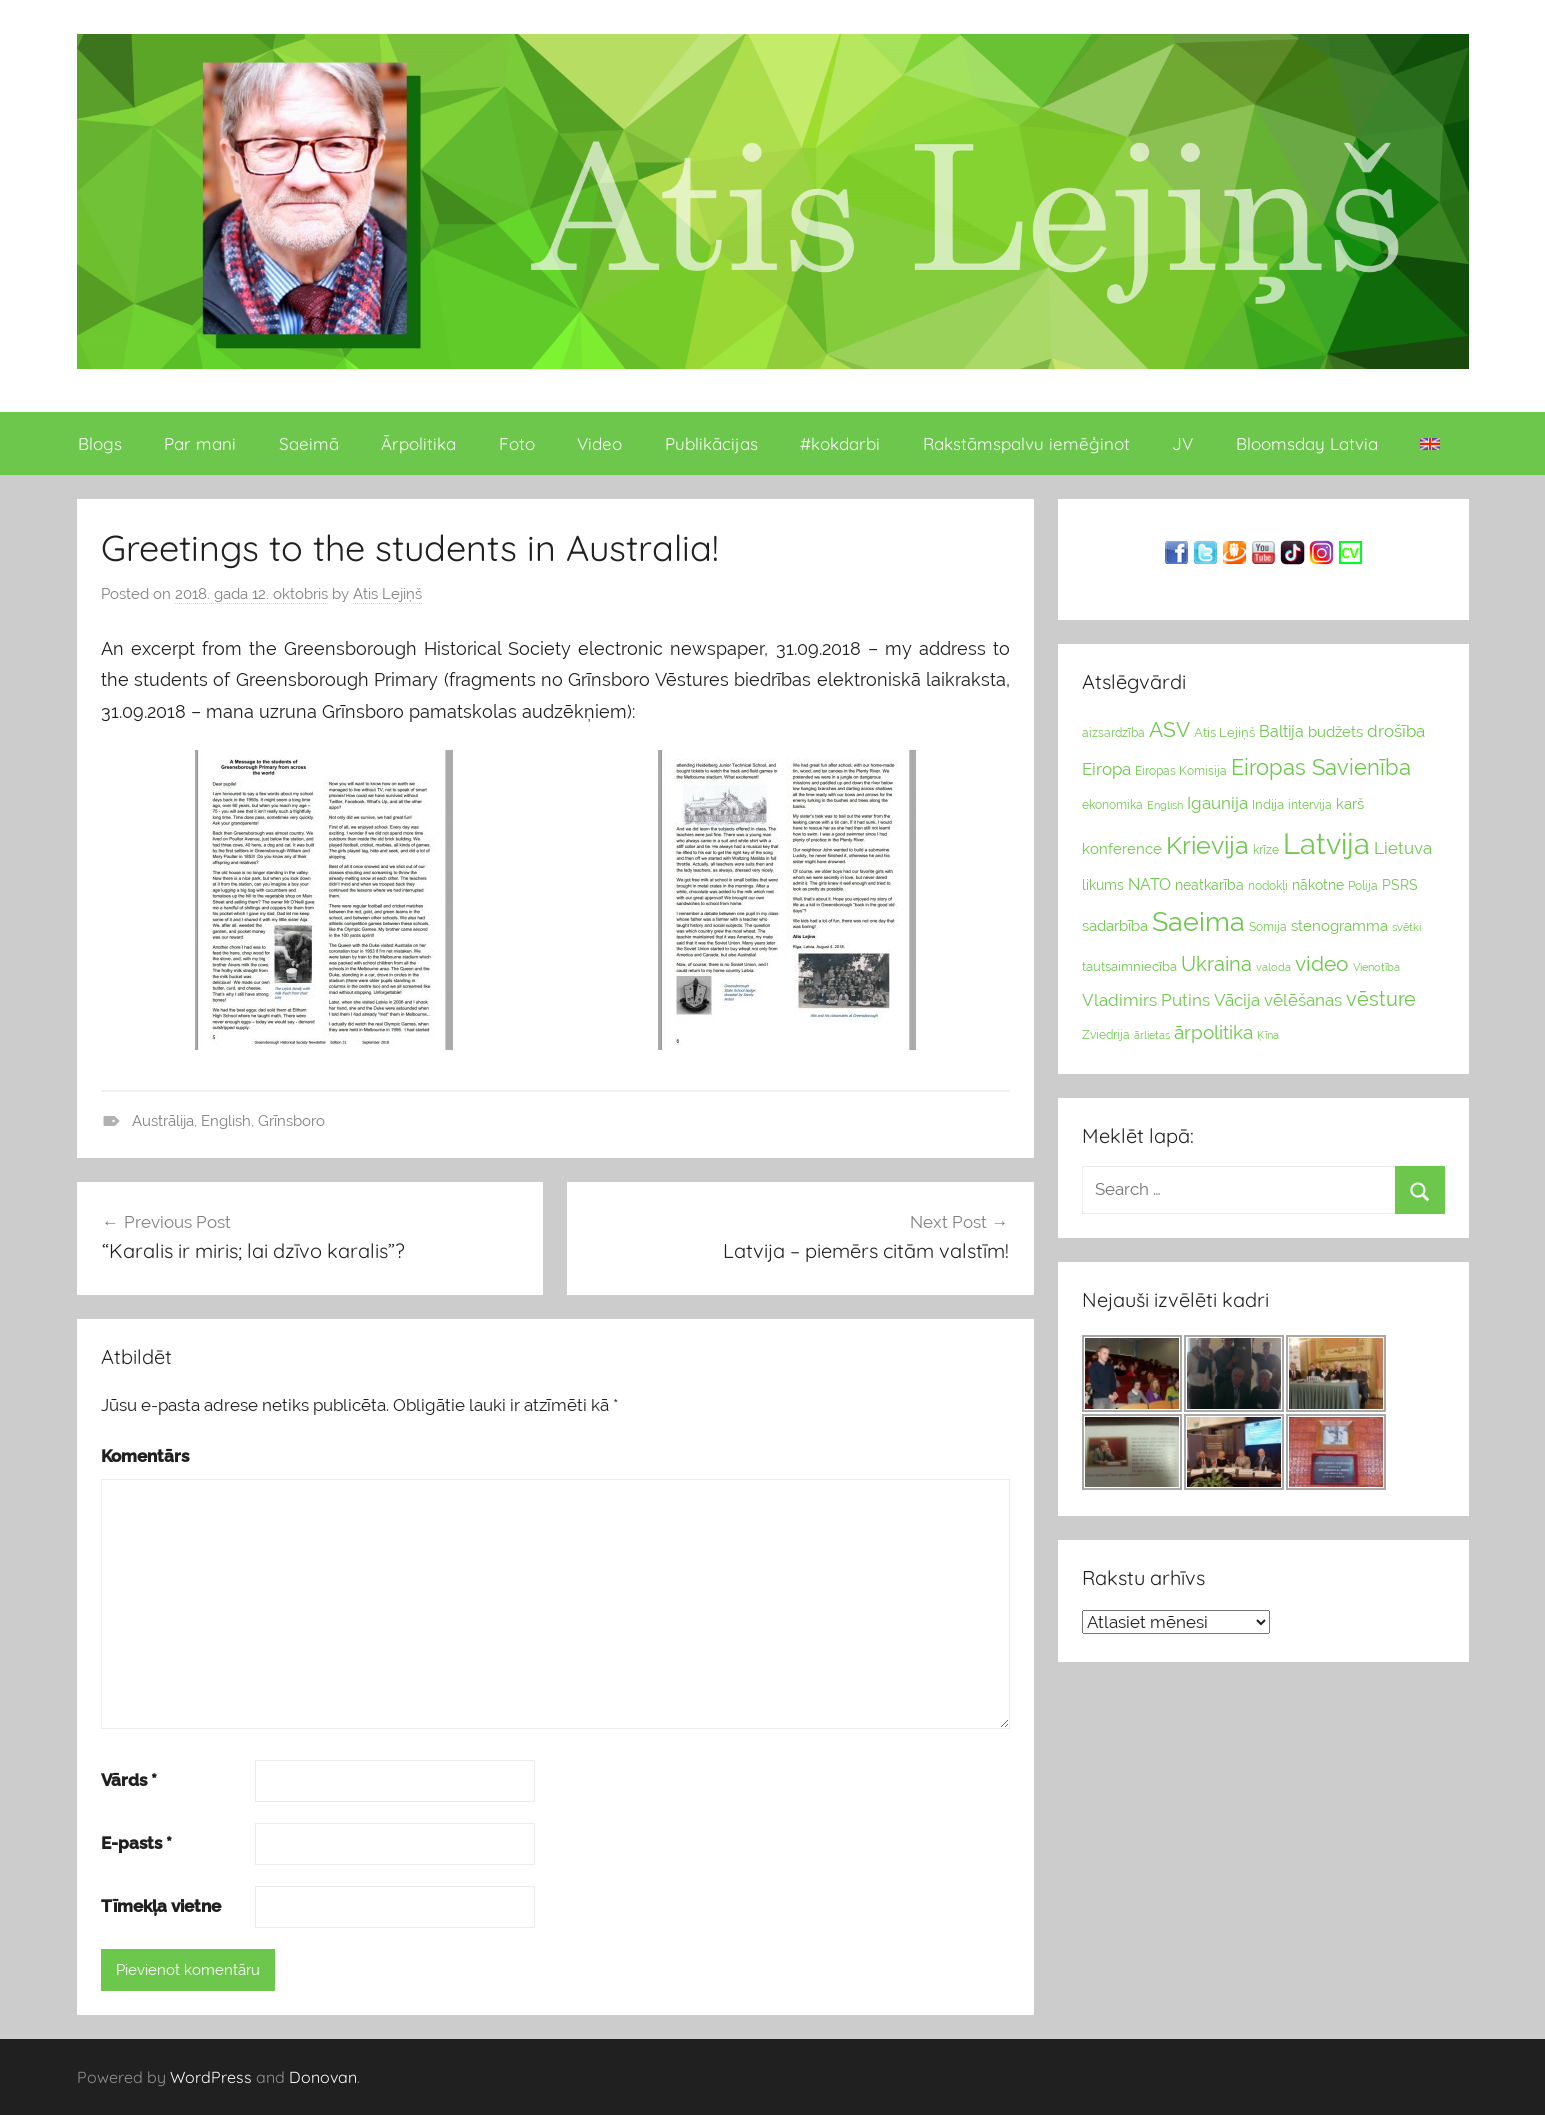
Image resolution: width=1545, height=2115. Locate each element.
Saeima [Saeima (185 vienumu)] (1198, 921)
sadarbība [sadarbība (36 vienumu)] (1115, 925)
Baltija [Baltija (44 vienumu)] (1281, 731)
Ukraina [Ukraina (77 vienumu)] (1216, 964)
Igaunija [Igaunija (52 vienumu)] (1217, 803)
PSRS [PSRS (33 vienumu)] (1400, 885)
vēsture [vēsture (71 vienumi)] (1381, 999)
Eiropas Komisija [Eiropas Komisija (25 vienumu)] (1181, 771)
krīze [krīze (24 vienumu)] (1266, 850)
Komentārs (145, 1456)
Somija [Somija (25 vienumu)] (1268, 927)
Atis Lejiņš (387, 594)
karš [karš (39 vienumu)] (1350, 804)
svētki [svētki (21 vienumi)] (1406, 927)
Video (599, 443)
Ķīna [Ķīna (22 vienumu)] (1268, 1035)
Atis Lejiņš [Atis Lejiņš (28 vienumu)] (1224, 732)
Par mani (200, 443)
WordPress (211, 2077)
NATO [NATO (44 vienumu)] (1149, 884)
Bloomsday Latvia (1307, 443)
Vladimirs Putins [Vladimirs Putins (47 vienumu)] (1146, 1000)
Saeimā (309, 443)
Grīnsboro (291, 1121)
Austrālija (163, 1121)
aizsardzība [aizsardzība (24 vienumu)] (1113, 733)
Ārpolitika (418, 443)
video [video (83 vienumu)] (1322, 963)
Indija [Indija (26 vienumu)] (1268, 804)
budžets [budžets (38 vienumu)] (1335, 732)
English (226, 1121)
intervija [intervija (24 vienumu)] (1310, 805)
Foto (517, 443)
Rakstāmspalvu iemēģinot (1026, 443)
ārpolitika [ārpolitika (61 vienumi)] (1213, 1032)
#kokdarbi (840, 443)
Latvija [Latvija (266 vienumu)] (1326, 843)
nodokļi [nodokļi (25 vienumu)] (1268, 886)
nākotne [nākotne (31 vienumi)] (1318, 885)
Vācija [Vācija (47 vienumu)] (1237, 1000)
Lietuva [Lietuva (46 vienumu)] (1403, 848)
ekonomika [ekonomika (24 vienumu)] (1112, 805)
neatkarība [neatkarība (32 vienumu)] (1209, 885)
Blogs (100, 443)
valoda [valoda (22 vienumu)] (1273, 967)
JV (1182, 443)
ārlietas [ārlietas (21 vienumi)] (1152, 1035)
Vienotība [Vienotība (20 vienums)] (1376, 967)
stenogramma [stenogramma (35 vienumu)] (1339, 925)
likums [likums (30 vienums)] (1103, 885)
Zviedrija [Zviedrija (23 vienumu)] (1106, 1035)
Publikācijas (711, 443)
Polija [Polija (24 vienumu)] (1363, 886)
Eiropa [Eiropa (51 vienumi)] (1106, 769)
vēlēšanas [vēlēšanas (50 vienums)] (1303, 1000)
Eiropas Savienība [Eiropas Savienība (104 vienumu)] (1321, 767)
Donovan (323, 2077)
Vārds (129, 1780)
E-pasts (136, 1843)
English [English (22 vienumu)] (1165, 805)
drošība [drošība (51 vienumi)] (1396, 731)
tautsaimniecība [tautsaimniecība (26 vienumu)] (1129, 966)
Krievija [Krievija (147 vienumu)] (1207, 845)
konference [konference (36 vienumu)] (1122, 848)
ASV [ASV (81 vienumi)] (1169, 730)
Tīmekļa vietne (161, 1906)
